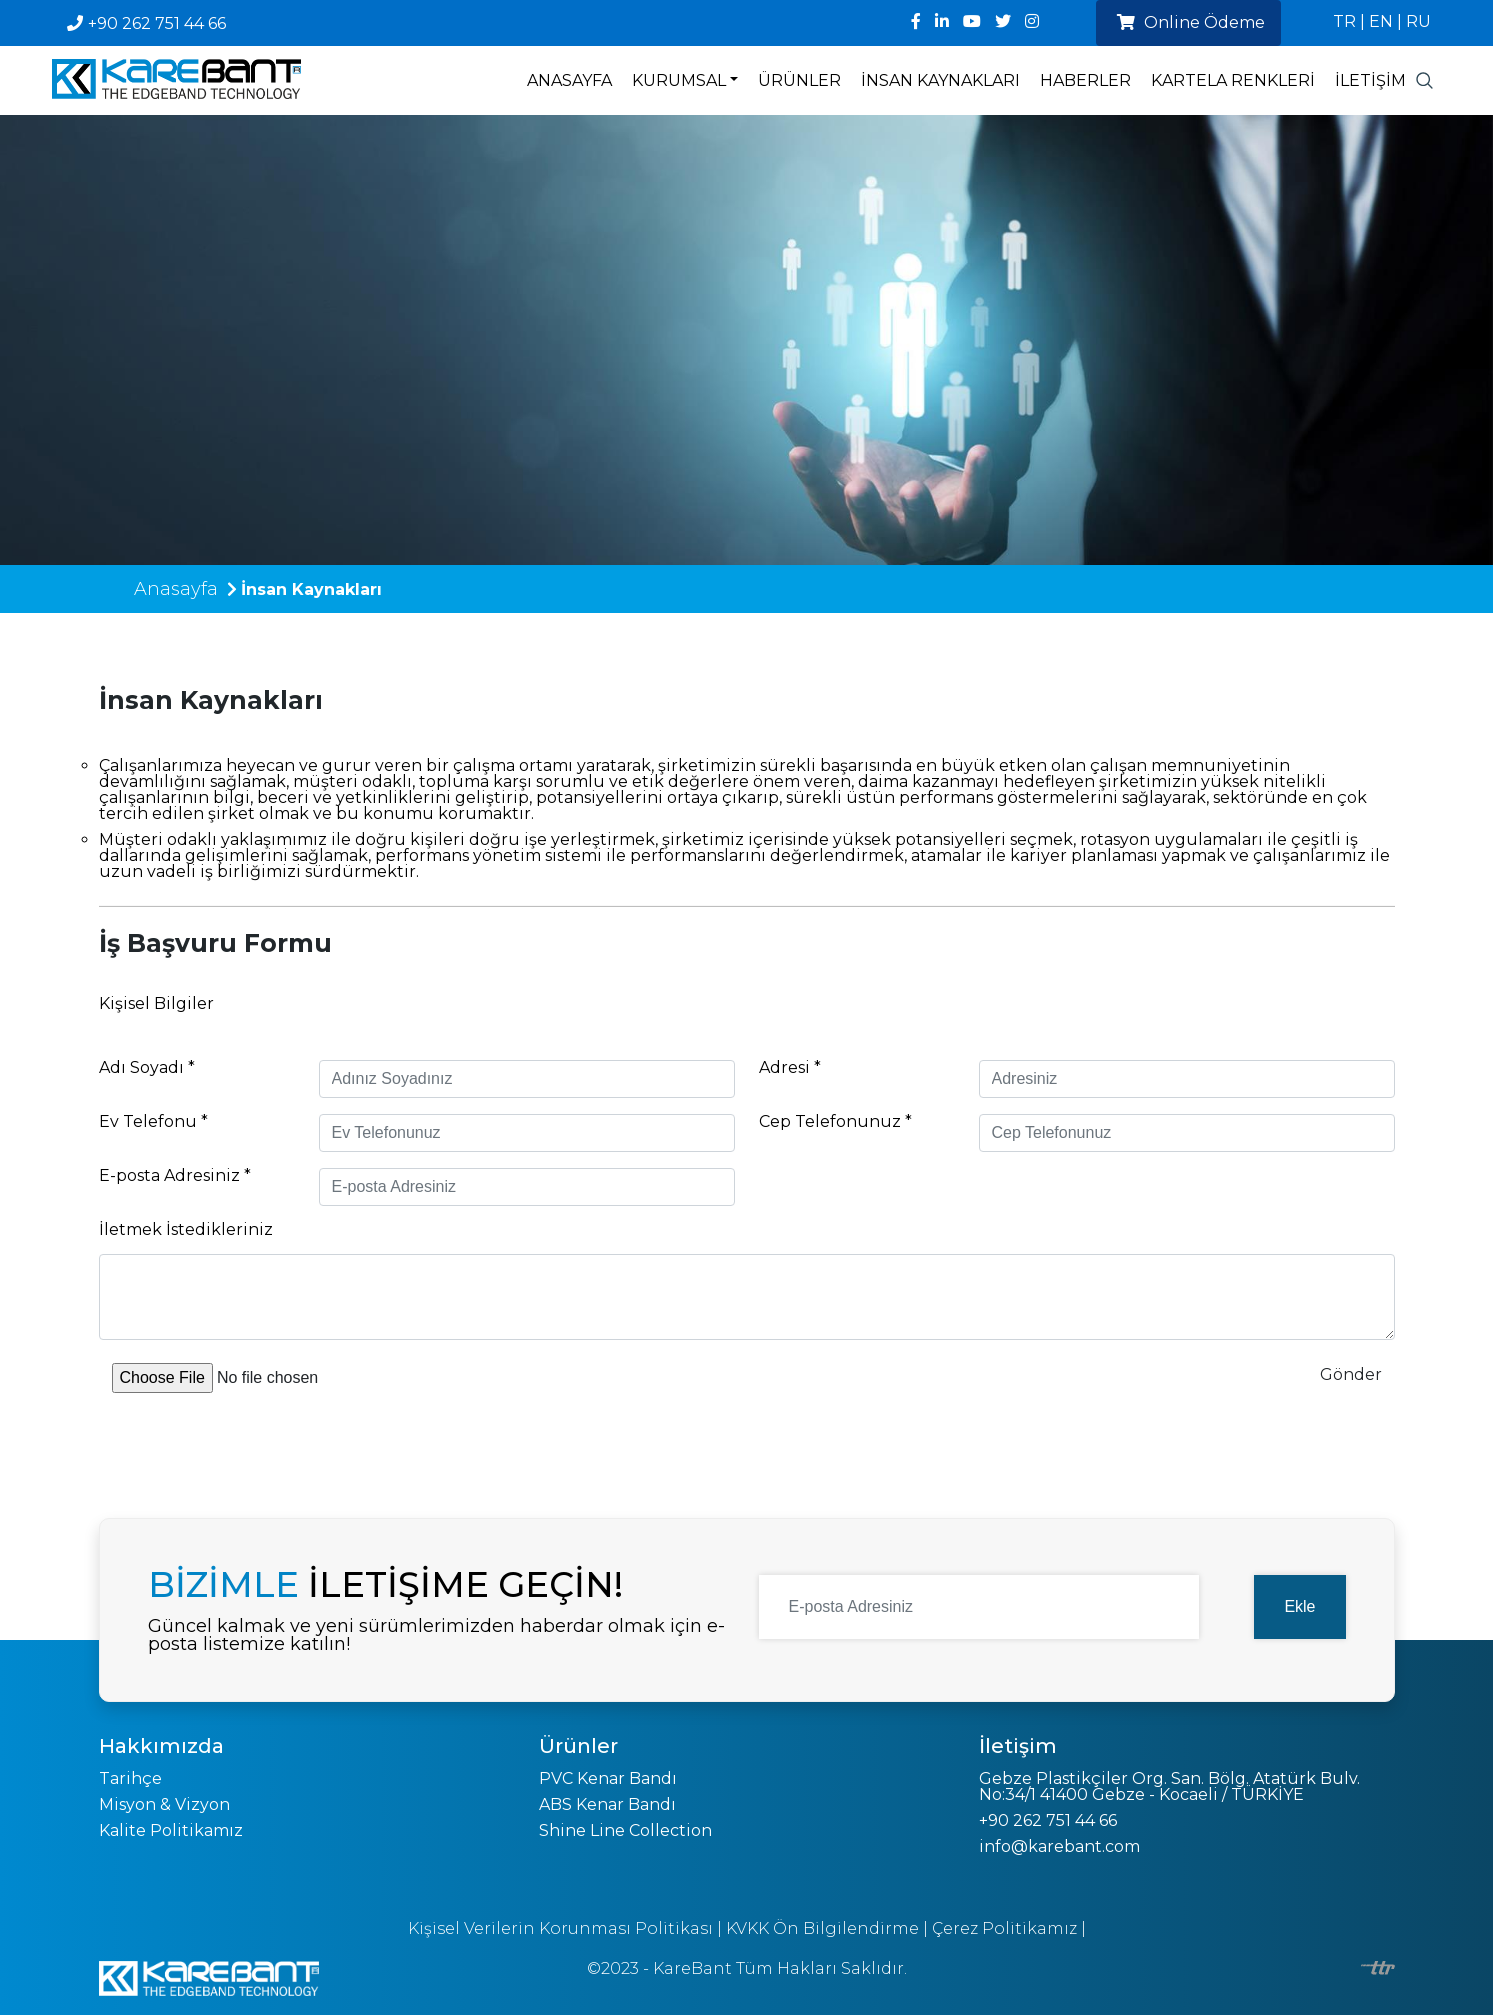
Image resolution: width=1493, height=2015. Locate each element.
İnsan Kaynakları (940, 80)
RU (1418, 21)
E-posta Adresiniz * (175, 1176)
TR (1344, 21)
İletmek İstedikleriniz (186, 1230)
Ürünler (799, 80)
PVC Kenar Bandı (608, 1778)
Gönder (1351, 1374)
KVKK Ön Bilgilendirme (822, 1928)
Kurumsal (679, 80)
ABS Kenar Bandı (607, 1804)
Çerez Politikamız (1004, 1928)
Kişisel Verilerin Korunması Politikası (560, 1928)
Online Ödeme (1191, 22)
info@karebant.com (1059, 1846)
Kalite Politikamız (171, 1830)
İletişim (1370, 80)
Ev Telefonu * (153, 1122)
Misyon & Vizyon (164, 1804)
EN (1381, 21)
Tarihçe (130, 1778)
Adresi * (790, 1068)
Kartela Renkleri (1233, 80)
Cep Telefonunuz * (835, 1122)
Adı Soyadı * (147, 1068)
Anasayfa (569, 80)
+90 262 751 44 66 (146, 23)
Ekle (1299, 1606)
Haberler (1085, 80)
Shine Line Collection (625, 1830)
